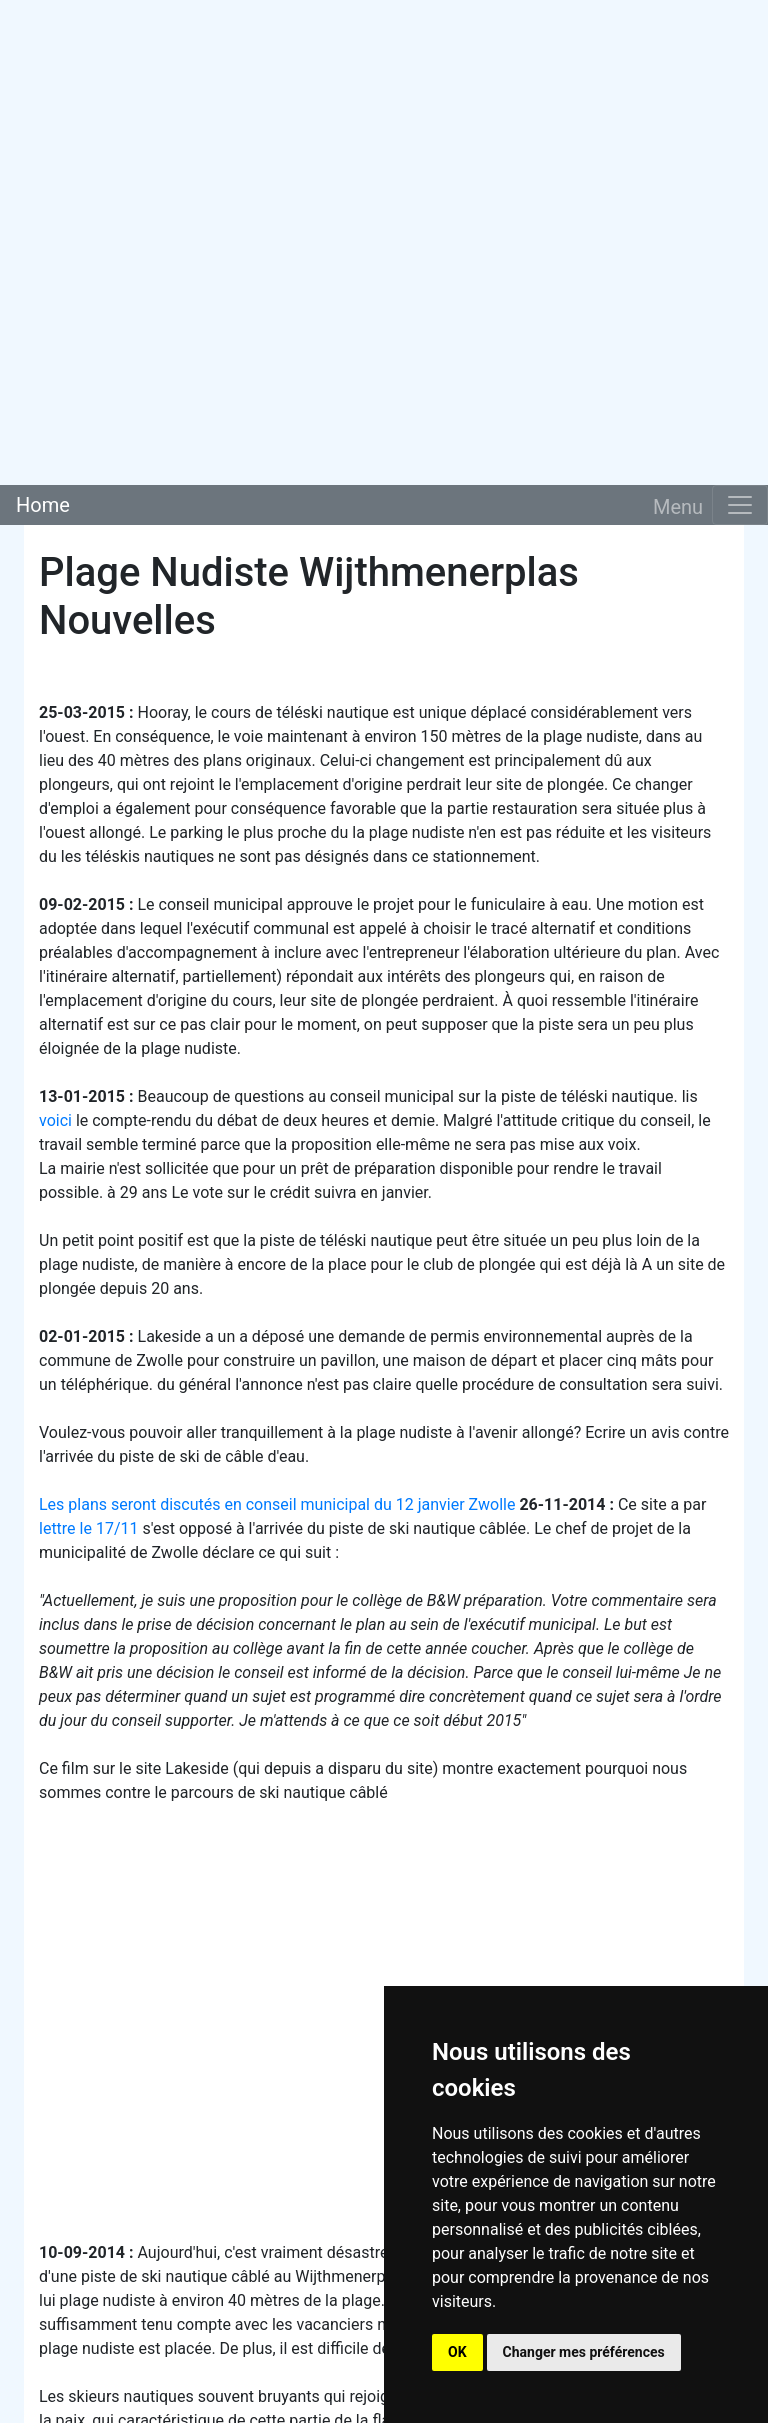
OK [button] (457, 2352)
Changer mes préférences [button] (584, 2352)
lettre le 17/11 (88, 1528)
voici (55, 1120)
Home (43, 505)
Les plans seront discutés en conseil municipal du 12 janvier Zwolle (277, 1504)
